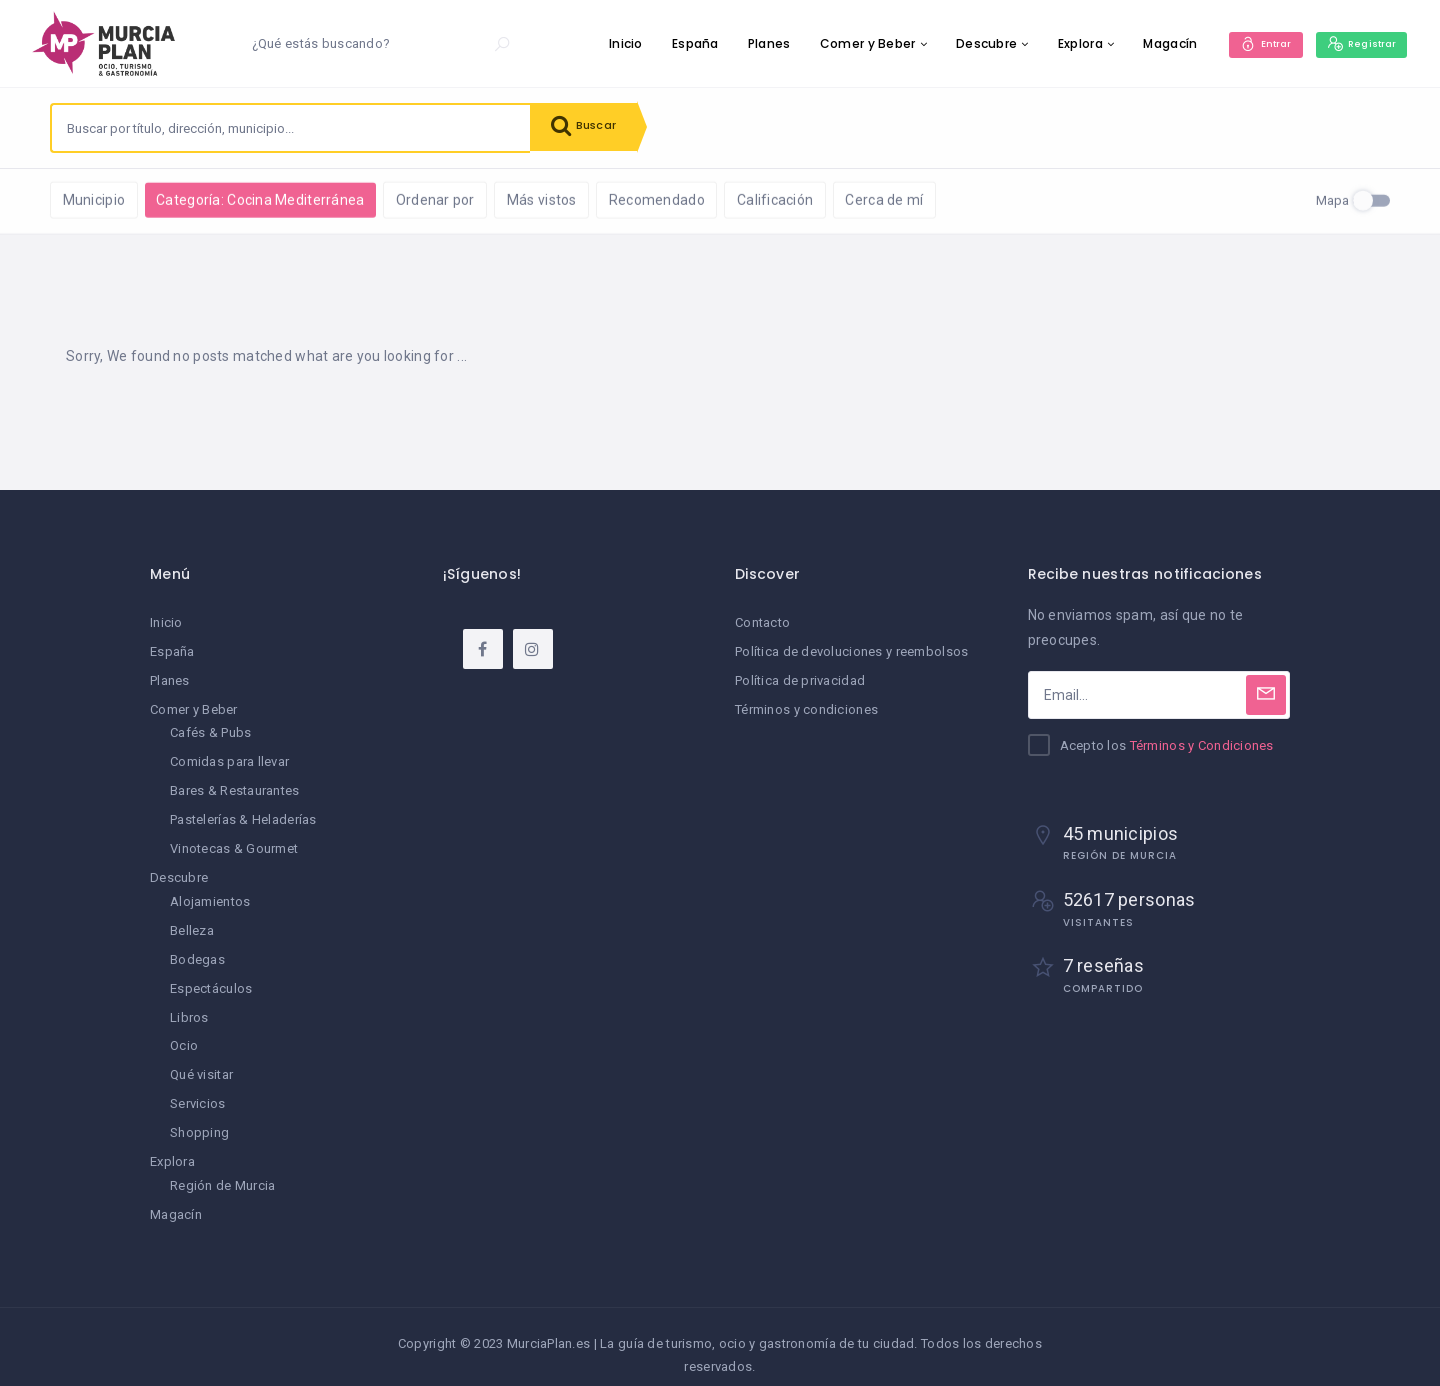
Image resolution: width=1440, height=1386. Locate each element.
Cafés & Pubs (210, 731)
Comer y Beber (848, 43)
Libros (189, 1007)
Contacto (762, 623)
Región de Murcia (222, 1171)
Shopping (199, 1120)
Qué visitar (201, 1063)
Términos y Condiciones (1202, 746)
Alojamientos (210, 895)
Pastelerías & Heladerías (243, 815)
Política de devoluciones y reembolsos (851, 652)
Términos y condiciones (806, 708)
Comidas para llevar (229, 759)
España (675, 43)
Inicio (606, 43)
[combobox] (291, 128)
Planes (749, 43)
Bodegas (197, 951)
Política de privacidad (800, 680)
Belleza (192, 923)
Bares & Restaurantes (235, 787)
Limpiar (269, 198)
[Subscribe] (1266, 696)
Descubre (966, 43)
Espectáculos (211, 979)
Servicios (198, 1092)
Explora (1060, 43)
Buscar (590, 128)
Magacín (1150, 43)
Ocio (184, 1035)
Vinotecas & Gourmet (234, 843)
